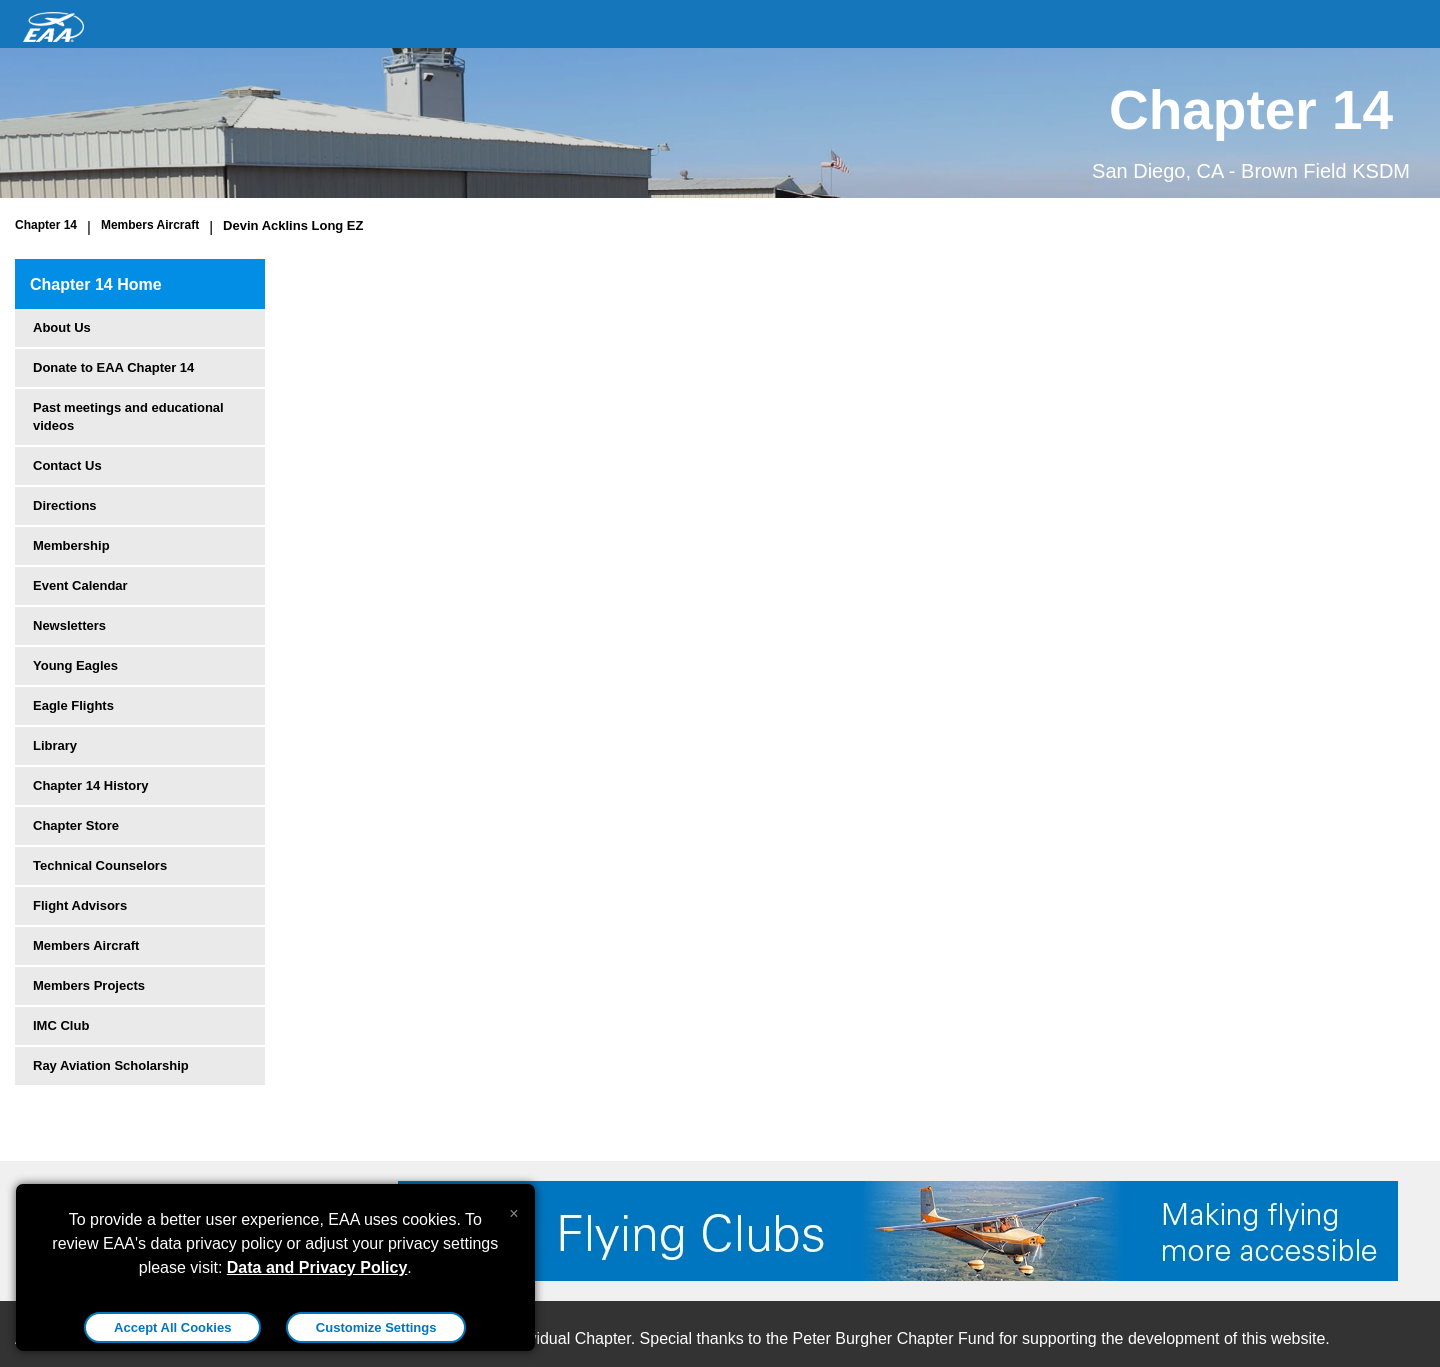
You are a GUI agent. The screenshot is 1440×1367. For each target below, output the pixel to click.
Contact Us (67, 465)
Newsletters (69, 625)
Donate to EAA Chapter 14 (113, 367)
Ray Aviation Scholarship (111, 1065)
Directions (65, 505)
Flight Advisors (80, 905)
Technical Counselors (100, 865)
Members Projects (89, 985)
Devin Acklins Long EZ (293, 225)
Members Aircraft (150, 225)
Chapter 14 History (91, 785)
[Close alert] (513, 1209)
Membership (71, 545)
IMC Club (61, 1025)
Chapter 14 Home (96, 284)
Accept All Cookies (172, 1327)
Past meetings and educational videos (128, 416)
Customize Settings (376, 1327)
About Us (62, 327)
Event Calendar (80, 585)
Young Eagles (75, 665)
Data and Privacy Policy (317, 1267)
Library (55, 745)
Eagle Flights (73, 705)
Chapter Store (76, 825)
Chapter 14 (46, 225)
